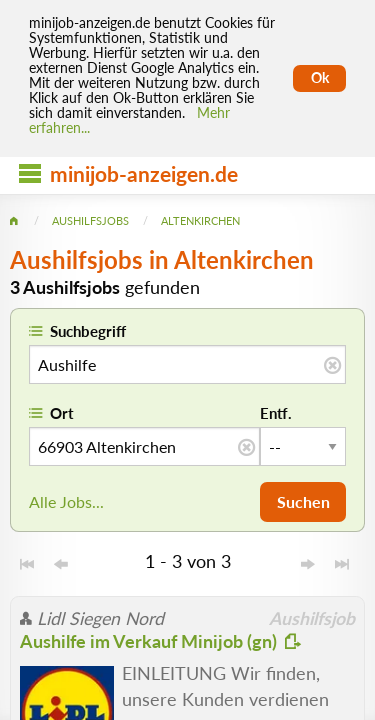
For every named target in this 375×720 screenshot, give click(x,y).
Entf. (276, 413)
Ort (62, 413)
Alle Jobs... (66, 501)
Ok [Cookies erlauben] (320, 78)
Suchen (303, 501)
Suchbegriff (88, 331)
